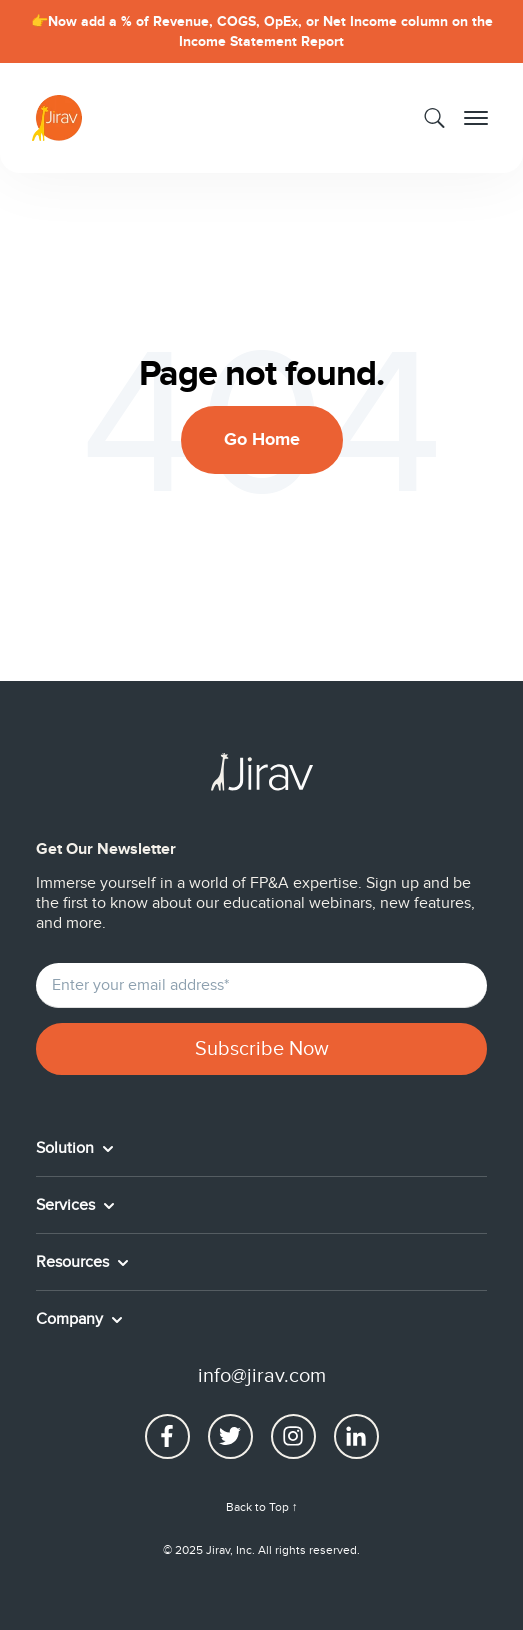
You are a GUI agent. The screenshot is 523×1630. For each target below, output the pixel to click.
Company (71, 1319)
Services (67, 1205)
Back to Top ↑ (262, 1507)
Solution (67, 1148)
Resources (74, 1262)
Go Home (262, 440)
